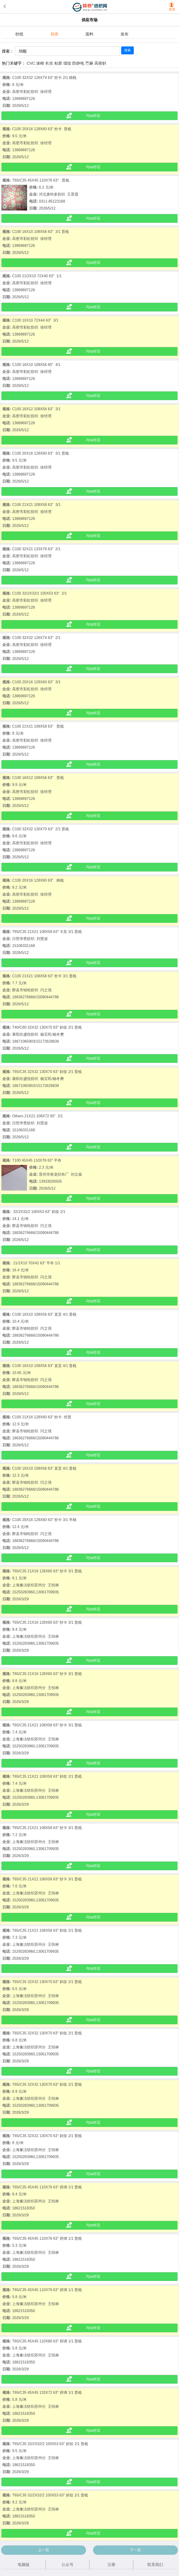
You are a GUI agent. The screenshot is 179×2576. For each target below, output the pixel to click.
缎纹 (67, 63)
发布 (124, 34)
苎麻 (89, 63)
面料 (89, 34)
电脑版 (24, 2564)
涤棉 (40, 63)
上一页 (43, 2550)
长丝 (49, 63)
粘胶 (58, 63)
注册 (111, 2564)
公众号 (67, 2564)
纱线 (19, 34)
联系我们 (155, 2564)
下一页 (135, 2550)
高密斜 (100, 63)
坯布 (55, 34)
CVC (31, 63)
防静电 (78, 63)
